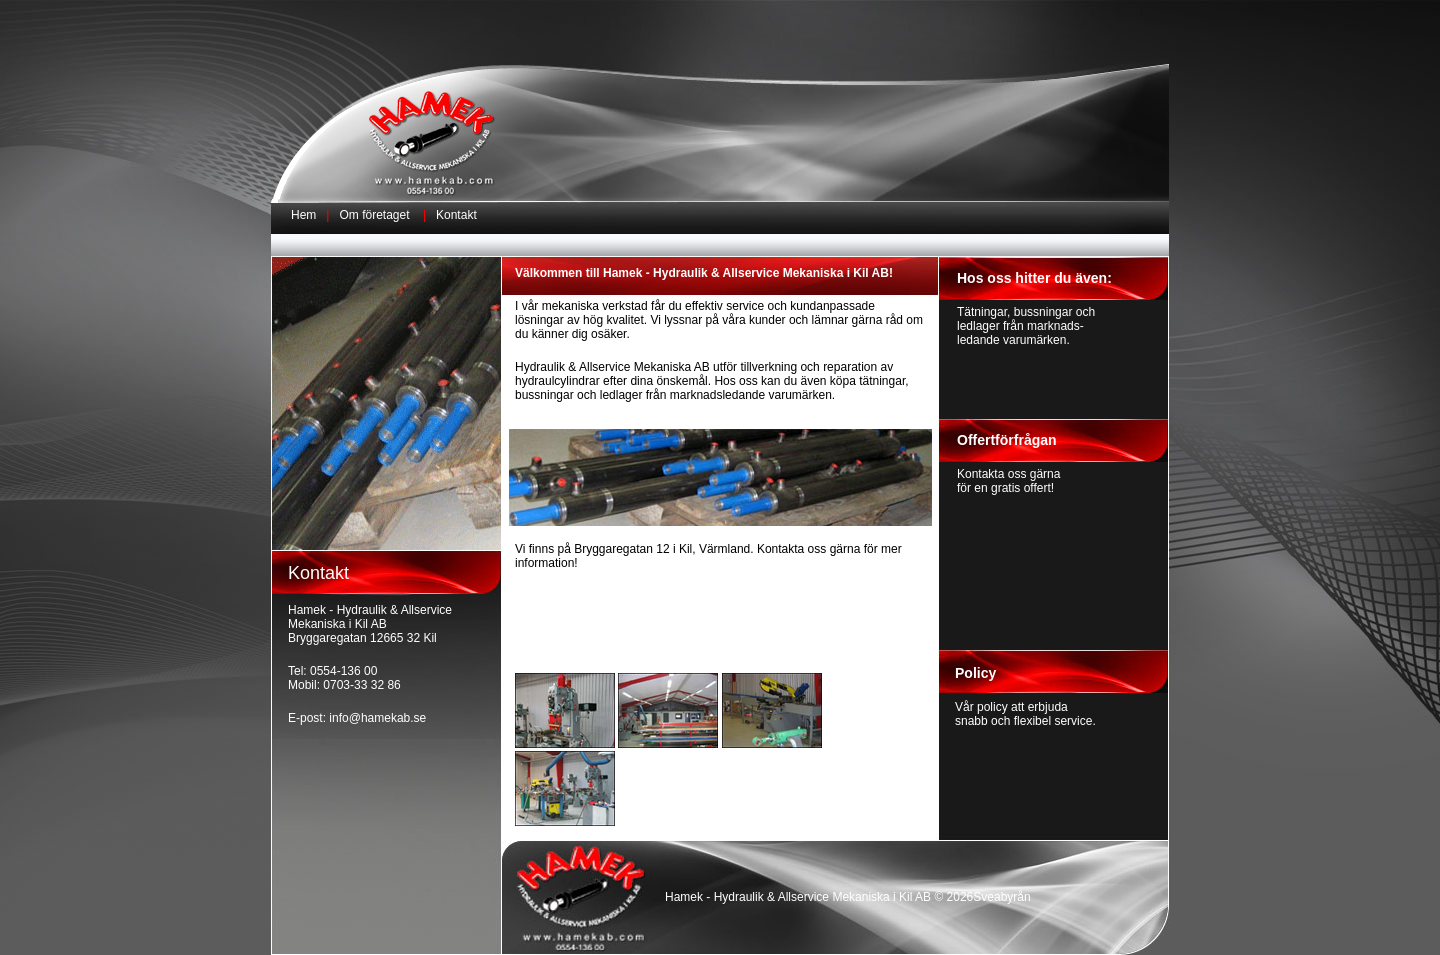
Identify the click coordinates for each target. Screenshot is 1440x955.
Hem (303, 215)
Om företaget (375, 215)
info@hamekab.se (377, 718)
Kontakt (456, 215)
